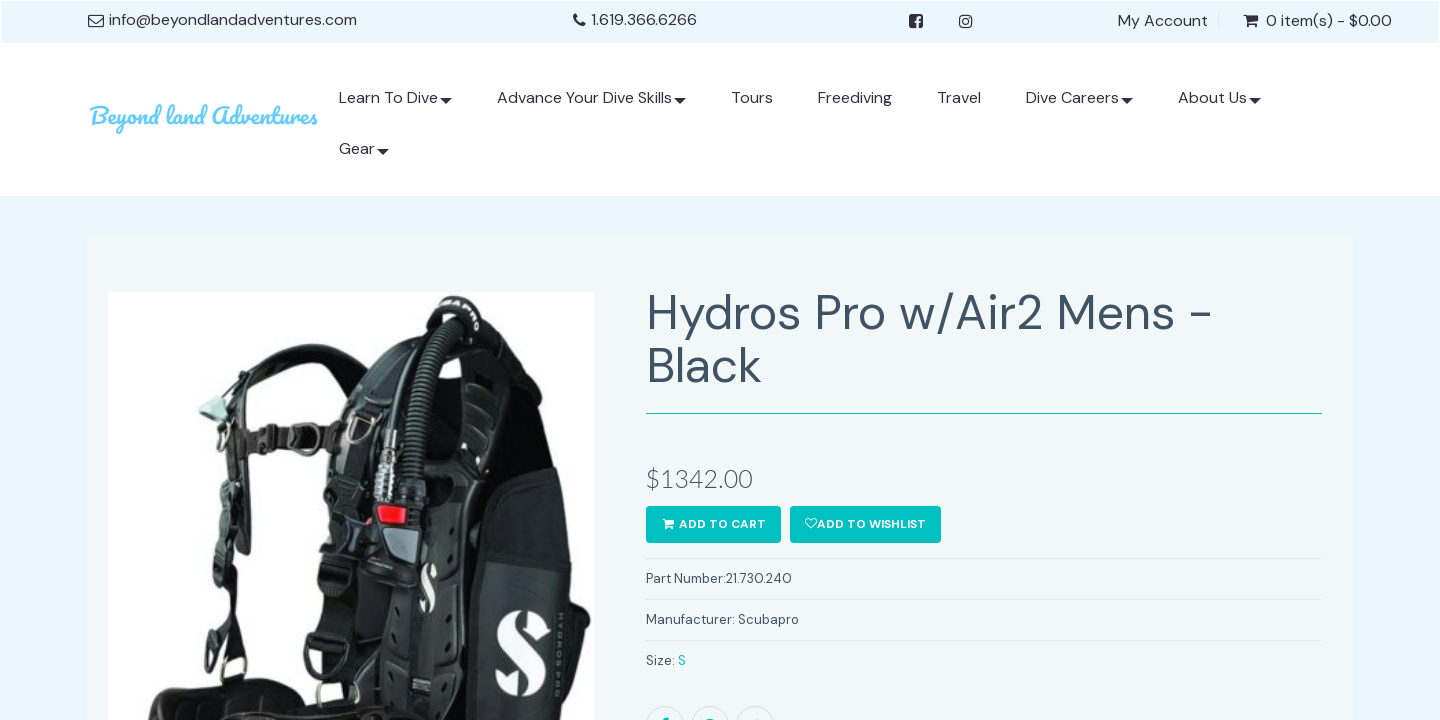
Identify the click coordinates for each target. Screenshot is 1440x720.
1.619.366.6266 (644, 19)
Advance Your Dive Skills (591, 105)
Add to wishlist (865, 524)
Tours (752, 97)
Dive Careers (1079, 105)
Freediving (855, 97)
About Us (1219, 105)
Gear (364, 156)
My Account (1163, 21)
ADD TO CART (713, 524)
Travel (959, 97)
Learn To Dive (395, 105)
